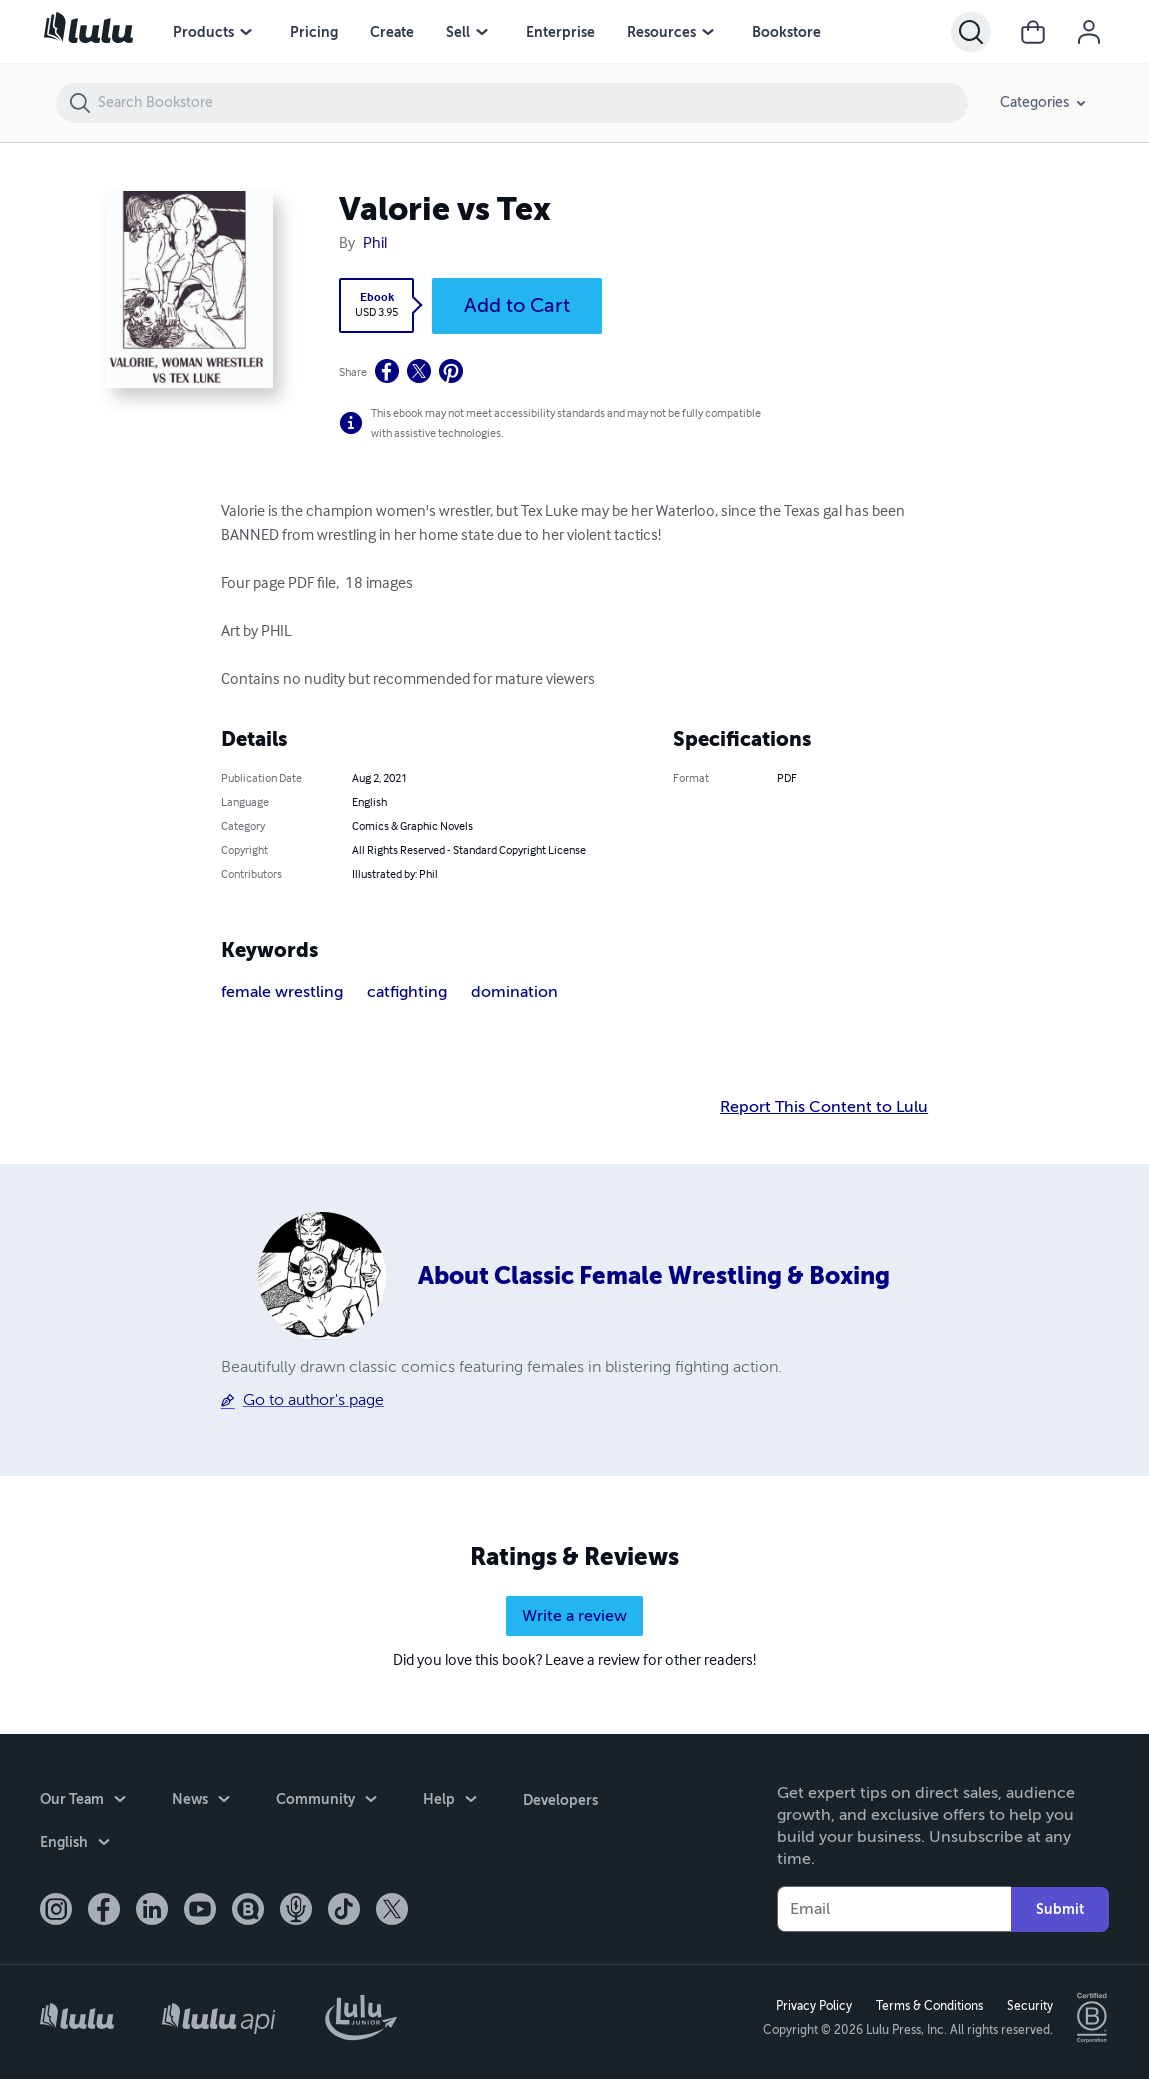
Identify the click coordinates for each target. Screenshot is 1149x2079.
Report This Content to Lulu (824, 1107)
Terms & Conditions (929, 2006)
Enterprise (560, 32)
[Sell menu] (482, 32)
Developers (560, 1799)
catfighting (407, 992)
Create (392, 32)
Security (1030, 2006)
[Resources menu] (708, 32)
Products (203, 32)
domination (514, 992)
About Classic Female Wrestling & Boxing (654, 1276)
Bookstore (786, 32)
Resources (661, 32)
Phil (375, 244)
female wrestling (282, 992)
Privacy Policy (814, 2006)
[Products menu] (246, 32)
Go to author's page (313, 1400)
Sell (458, 32)
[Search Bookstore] (532, 103)
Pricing (314, 32)
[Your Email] (894, 1909)
